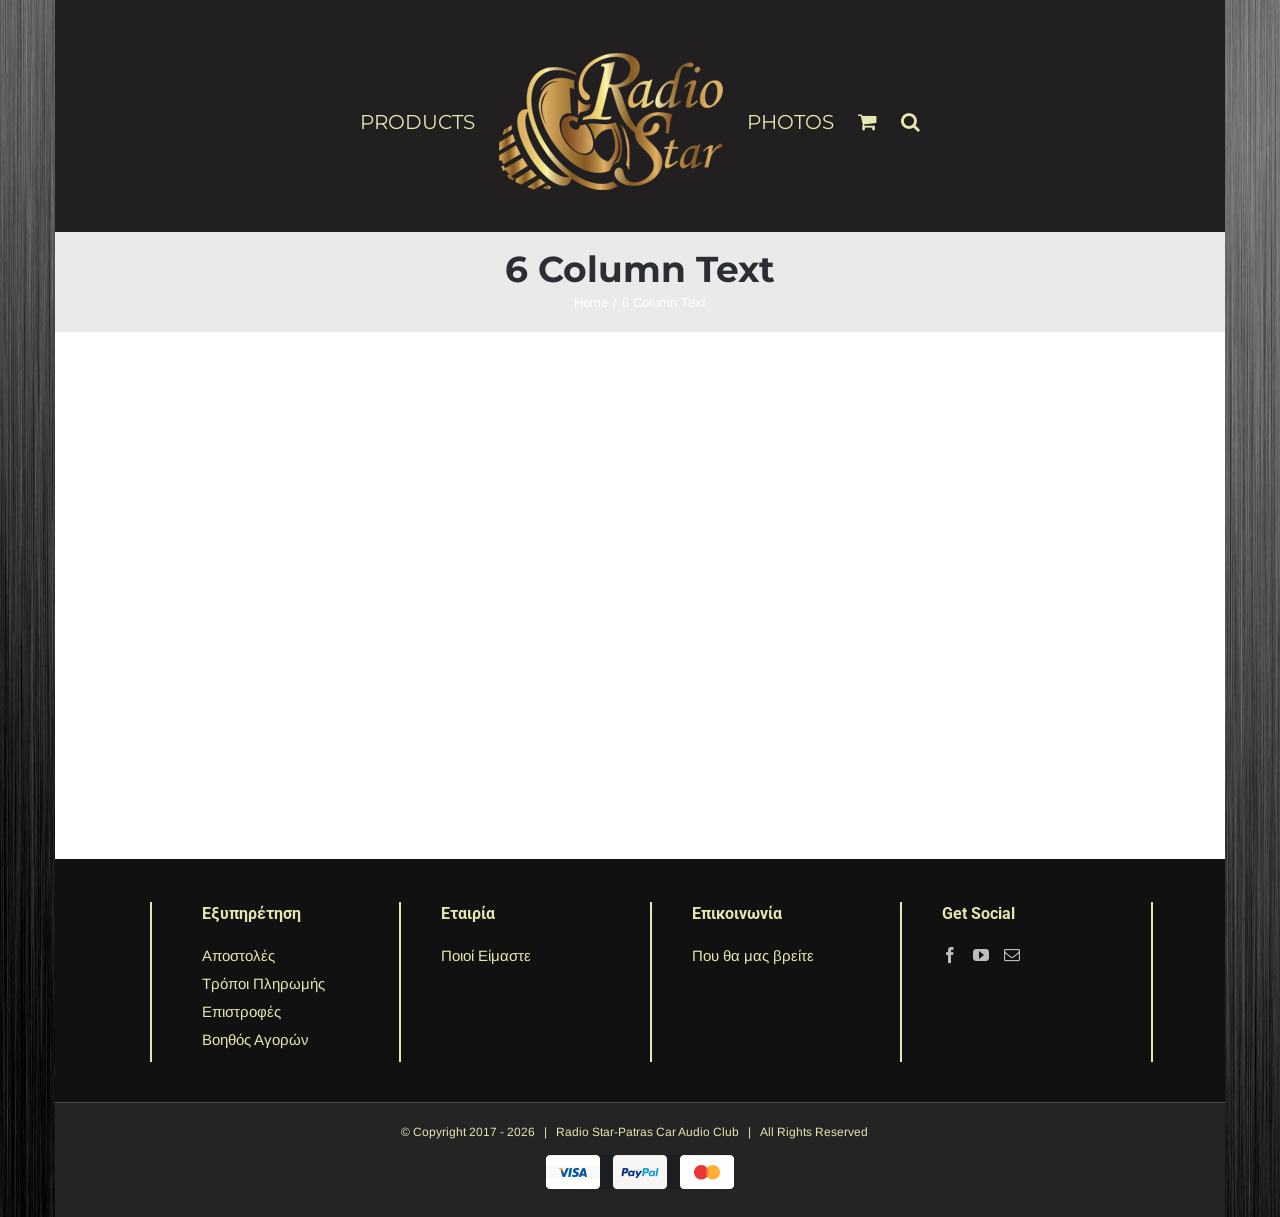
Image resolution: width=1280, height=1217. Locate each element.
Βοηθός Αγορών (255, 1039)
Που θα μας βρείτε (753, 955)
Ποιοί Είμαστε (486, 955)
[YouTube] (981, 955)
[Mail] (1012, 955)
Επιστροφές (241, 1011)
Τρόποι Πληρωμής (263, 983)
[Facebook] (950, 955)
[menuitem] (429, 121)
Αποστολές (238, 955)
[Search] (910, 113)
